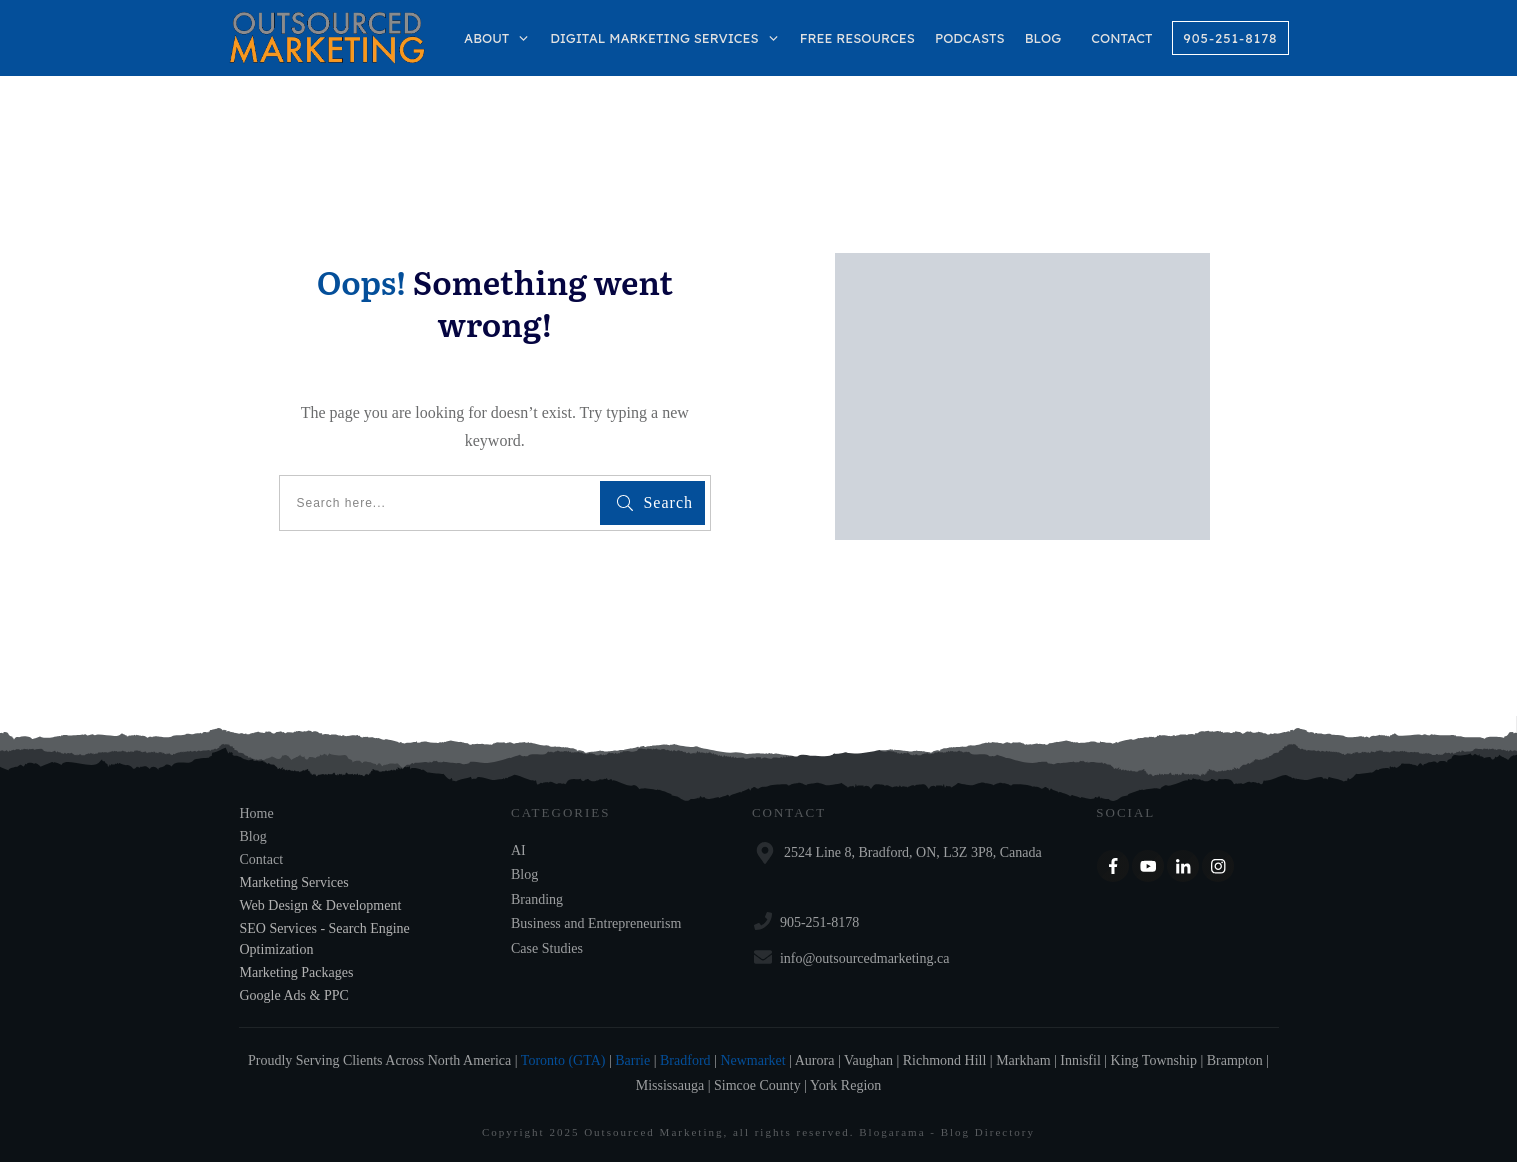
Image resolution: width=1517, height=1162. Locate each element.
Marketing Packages (297, 972)
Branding (537, 899)
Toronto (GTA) (563, 1060)
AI (518, 850)
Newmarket (752, 1060)
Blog (253, 836)
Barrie (632, 1060)
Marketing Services (294, 882)
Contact (262, 859)
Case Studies (547, 948)
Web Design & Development (321, 905)
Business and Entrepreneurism (596, 923)
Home (257, 813)
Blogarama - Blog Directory (947, 1132)
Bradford (685, 1060)
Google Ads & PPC (294, 995)
